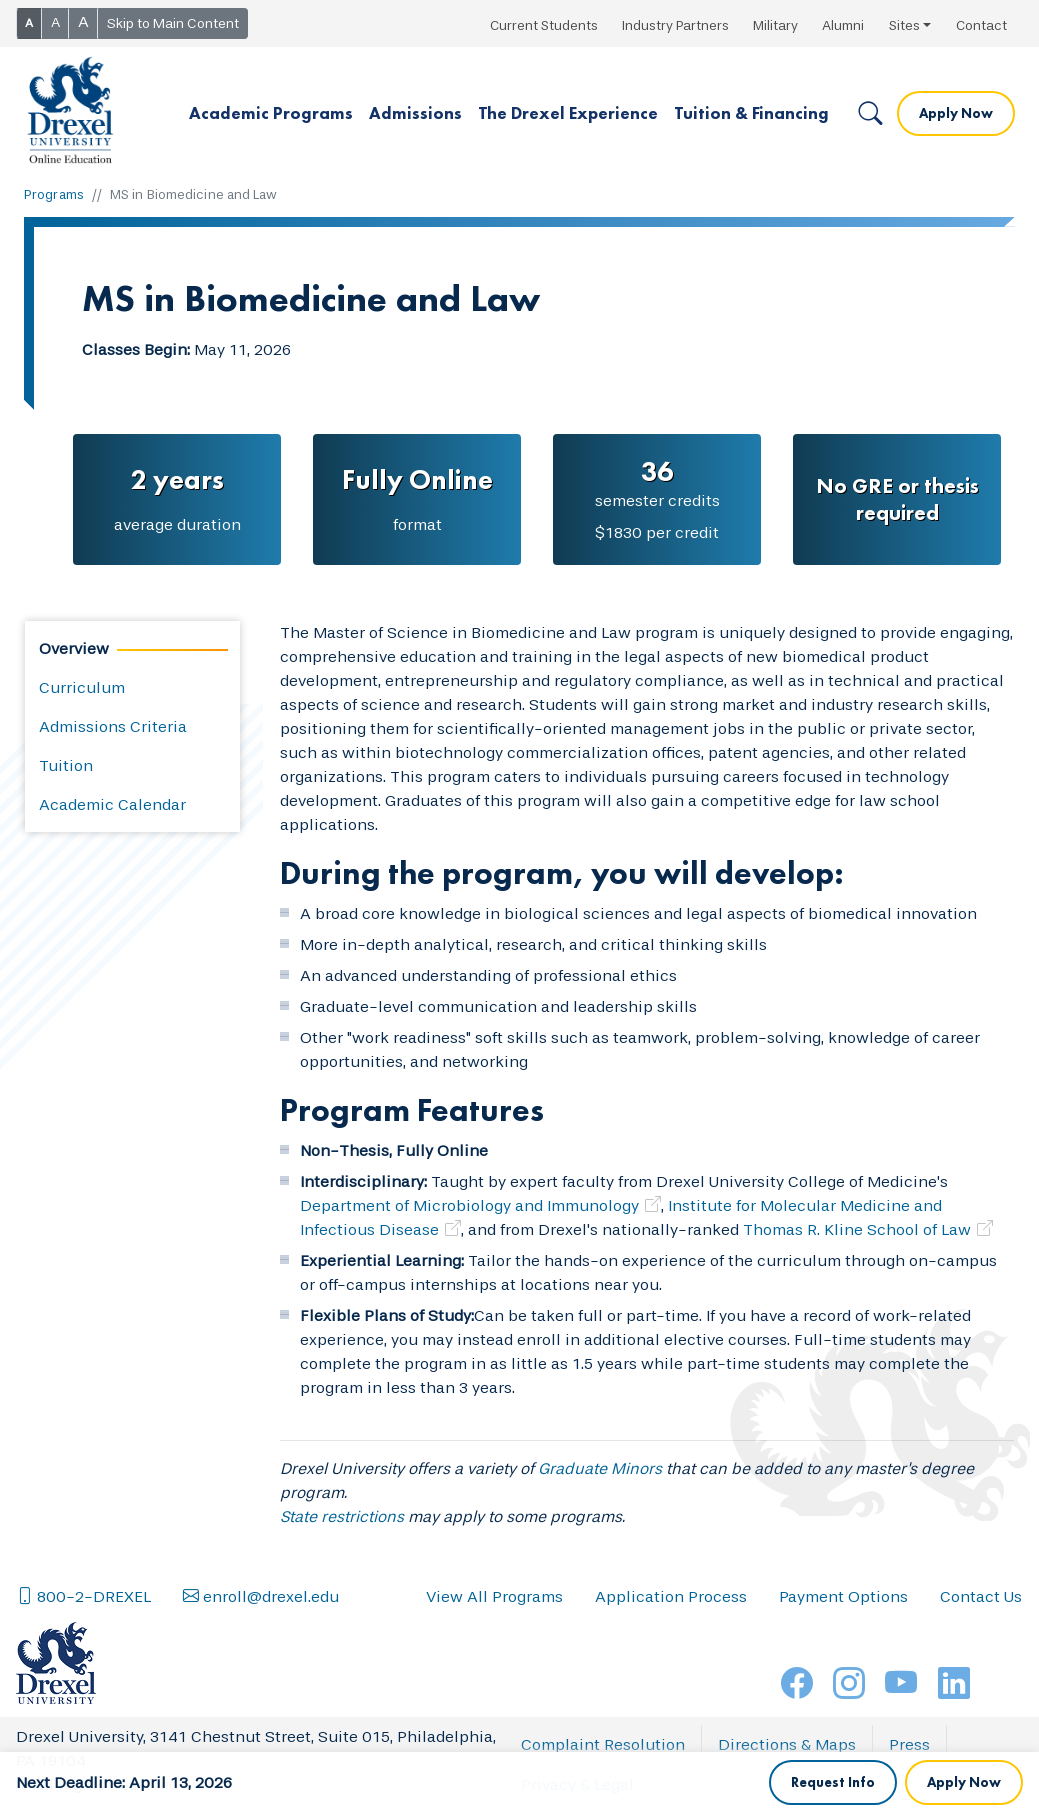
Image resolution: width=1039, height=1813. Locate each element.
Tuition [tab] (66, 765)
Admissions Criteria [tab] (113, 726)
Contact (981, 25)
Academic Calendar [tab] (112, 804)
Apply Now (956, 113)
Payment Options (843, 1657)
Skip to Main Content (173, 23)
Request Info (833, 1599)
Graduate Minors (600, 1468)
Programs (54, 194)
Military (775, 25)
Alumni (843, 25)
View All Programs (494, 1657)
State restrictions (342, 1516)
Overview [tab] (74, 648)
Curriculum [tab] (82, 687)
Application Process (671, 1657)
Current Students (544, 25)
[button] (271, 114)
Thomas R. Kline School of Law (857, 1229)
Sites (904, 25)
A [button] (29, 23)
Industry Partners (675, 25)
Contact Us (981, 1657)
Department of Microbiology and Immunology (469, 1205)
